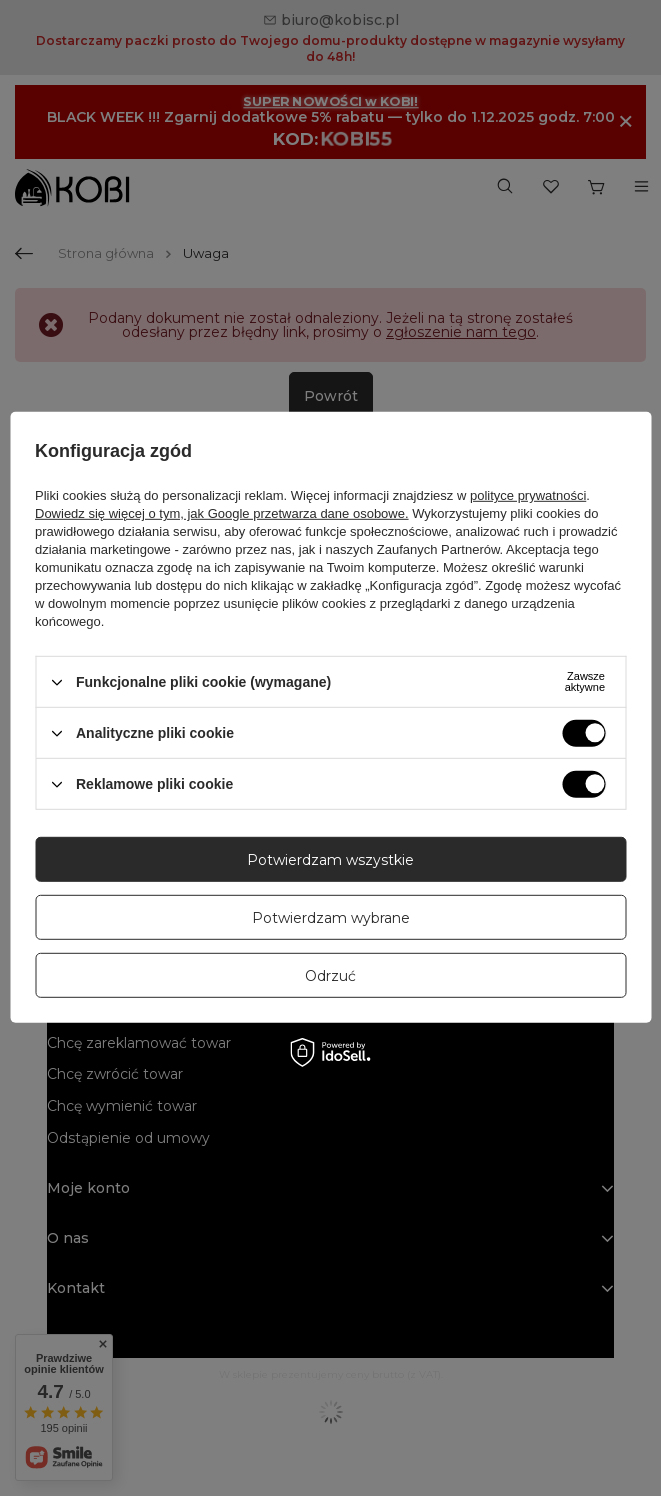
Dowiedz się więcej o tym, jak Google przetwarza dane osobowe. (222, 513)
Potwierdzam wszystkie (330, 859)
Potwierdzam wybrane (331, 917)
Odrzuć (330, 975)
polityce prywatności (528, 495)
